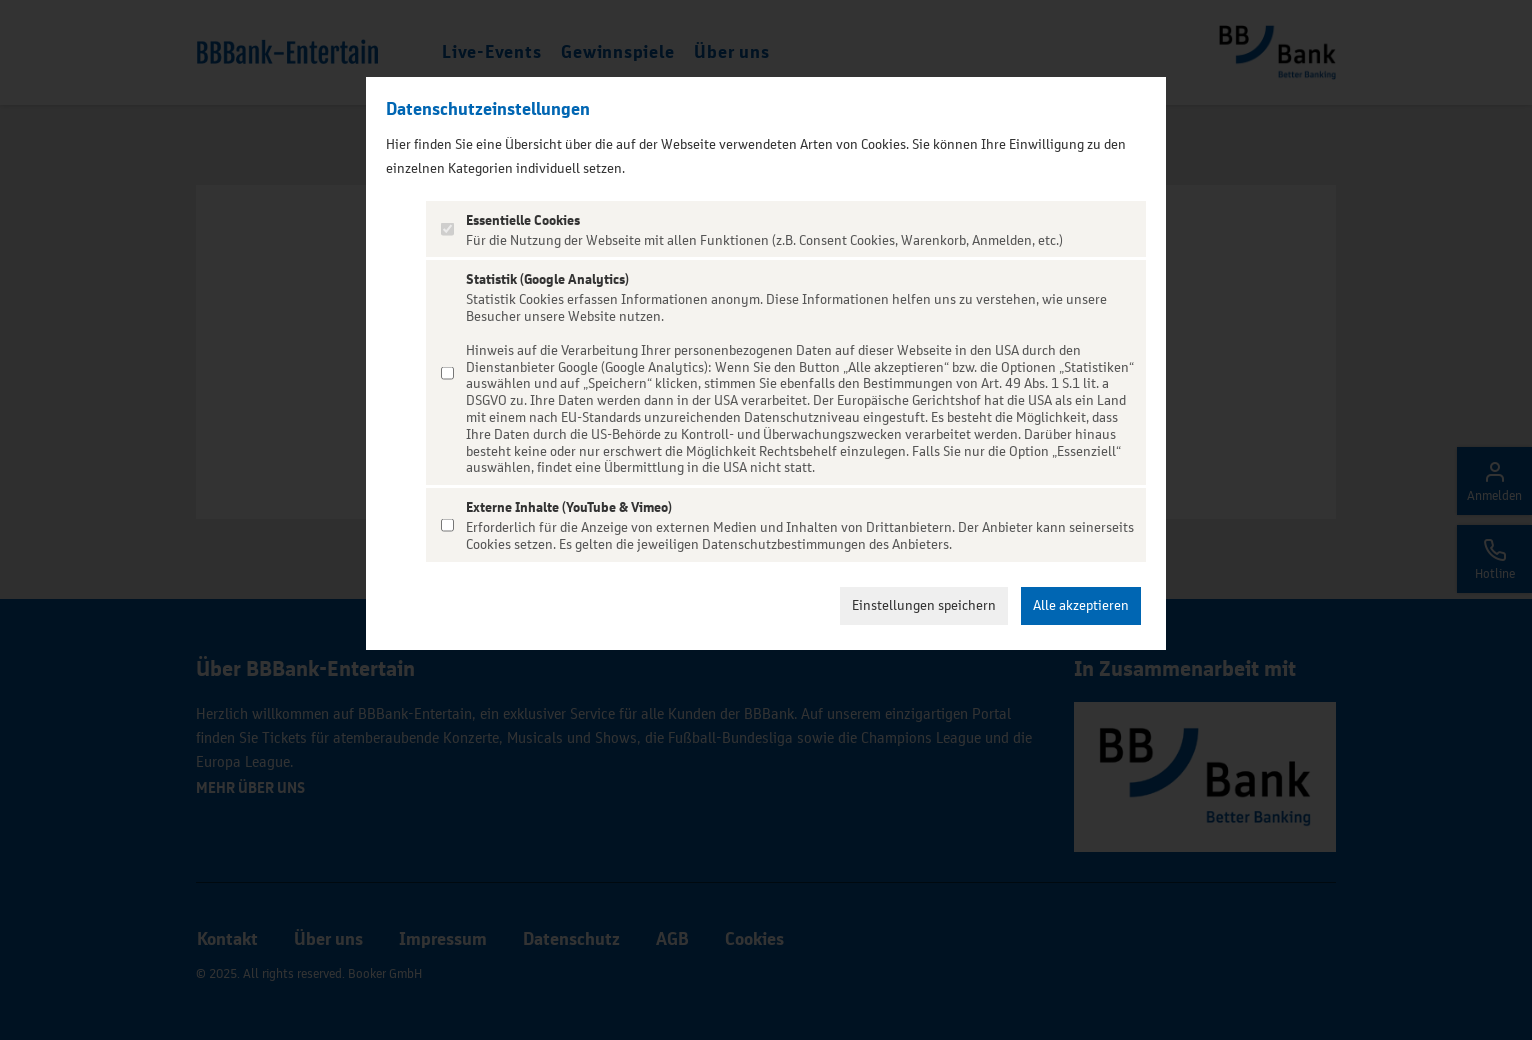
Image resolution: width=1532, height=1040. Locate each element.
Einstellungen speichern (924, 605)
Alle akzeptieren (1081, 605)
